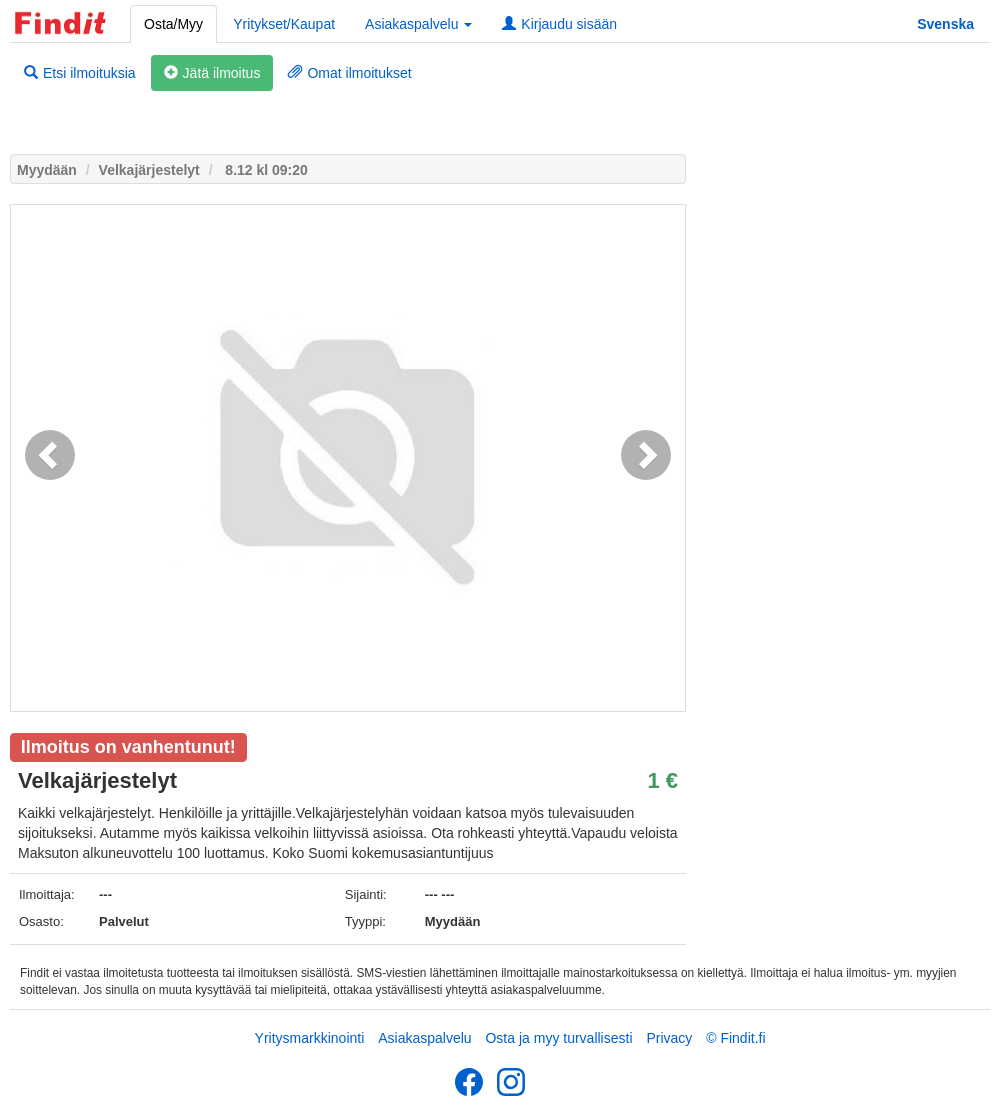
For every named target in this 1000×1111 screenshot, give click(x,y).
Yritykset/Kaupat (284, 24)
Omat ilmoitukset (349, 73)
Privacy (669, 1038)
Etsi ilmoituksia (80, 73)
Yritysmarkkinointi (310, 1038)
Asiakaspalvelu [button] (418, 24)
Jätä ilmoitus (212, 73)
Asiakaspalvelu (424, 1038)
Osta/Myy (173, 24)
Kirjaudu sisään (559, 24)
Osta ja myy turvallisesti (558, 1038)
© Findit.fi (735, 1038)
